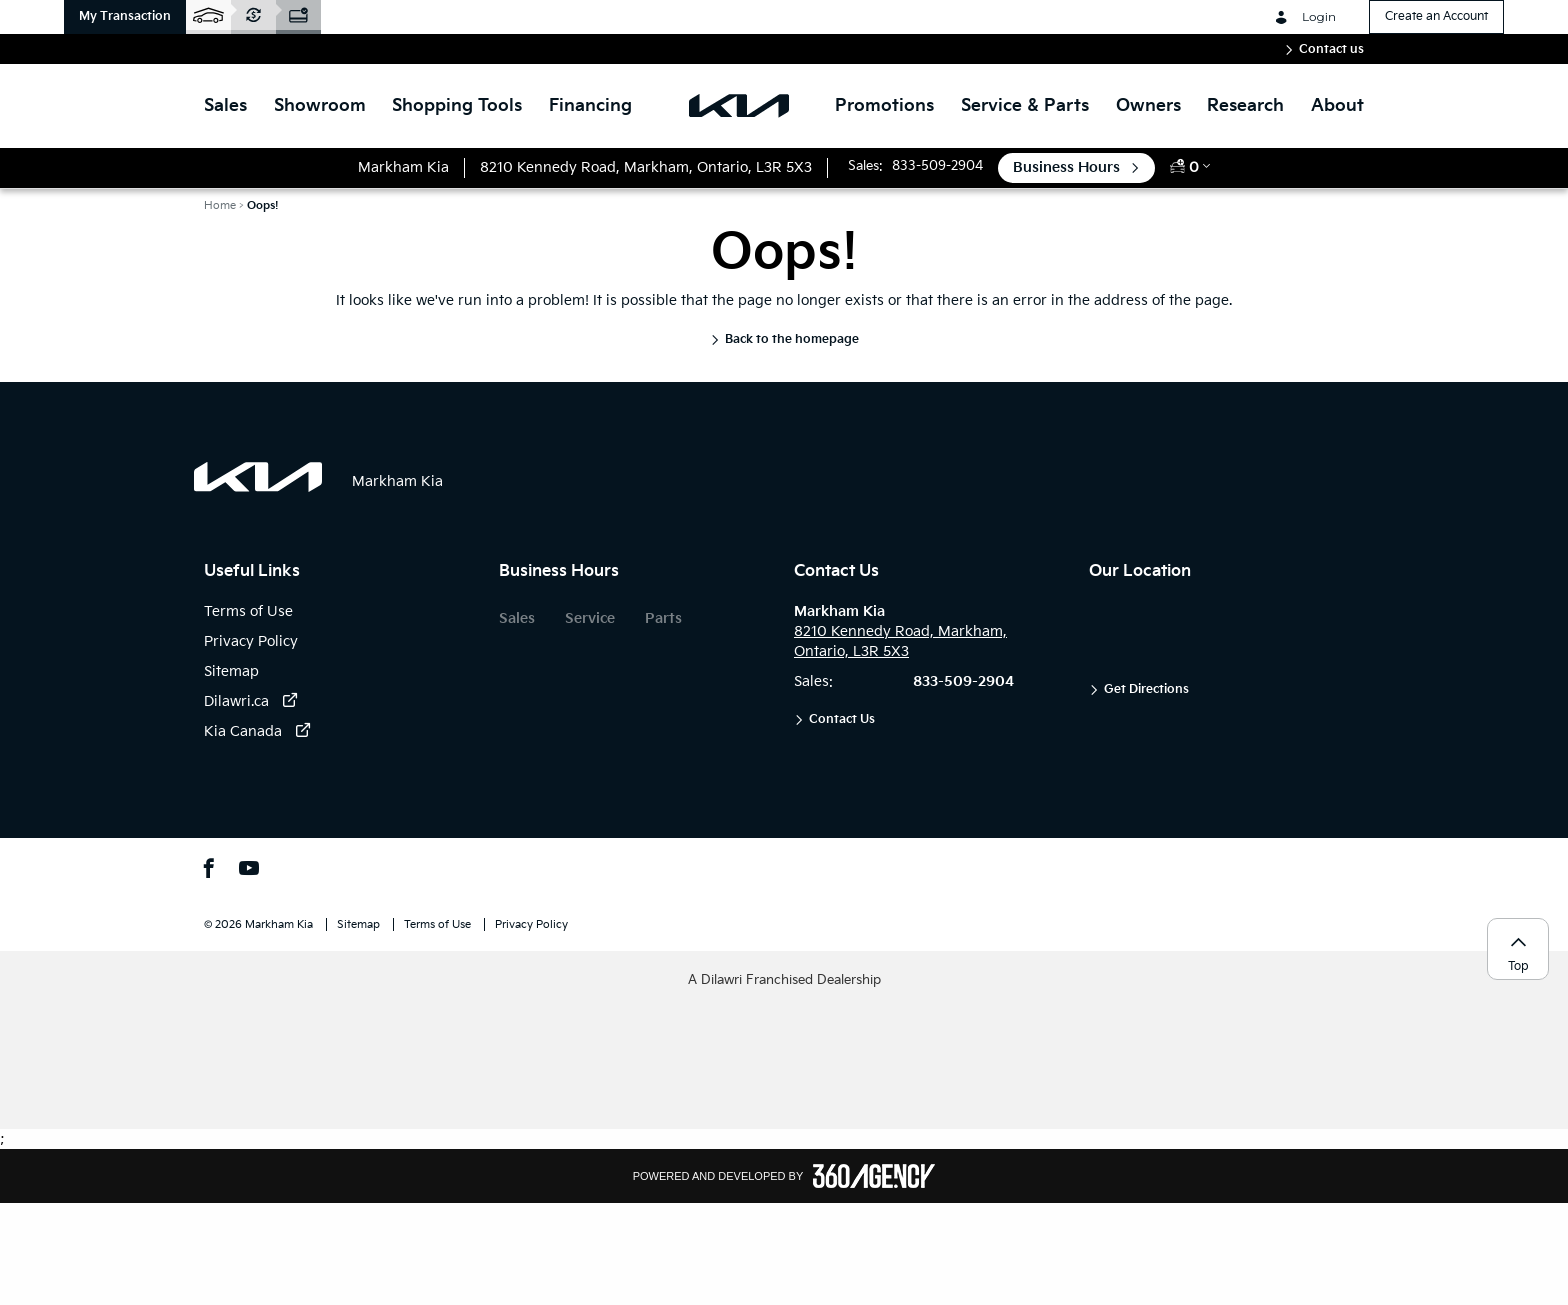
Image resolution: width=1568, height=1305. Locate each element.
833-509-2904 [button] (937, 166)
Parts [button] (663, 618)
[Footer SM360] (874, 1176)
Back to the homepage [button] (792, 339)
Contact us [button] (1331, 49)
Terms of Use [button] (439, 924)
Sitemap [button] (360, 924)
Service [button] (590, 618)
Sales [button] (517, 618)
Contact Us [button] (842, 719)
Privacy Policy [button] (531, 924)
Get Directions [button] (1146, 689)
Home (220, 205)
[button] (125, 17)
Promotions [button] (884, 106)
